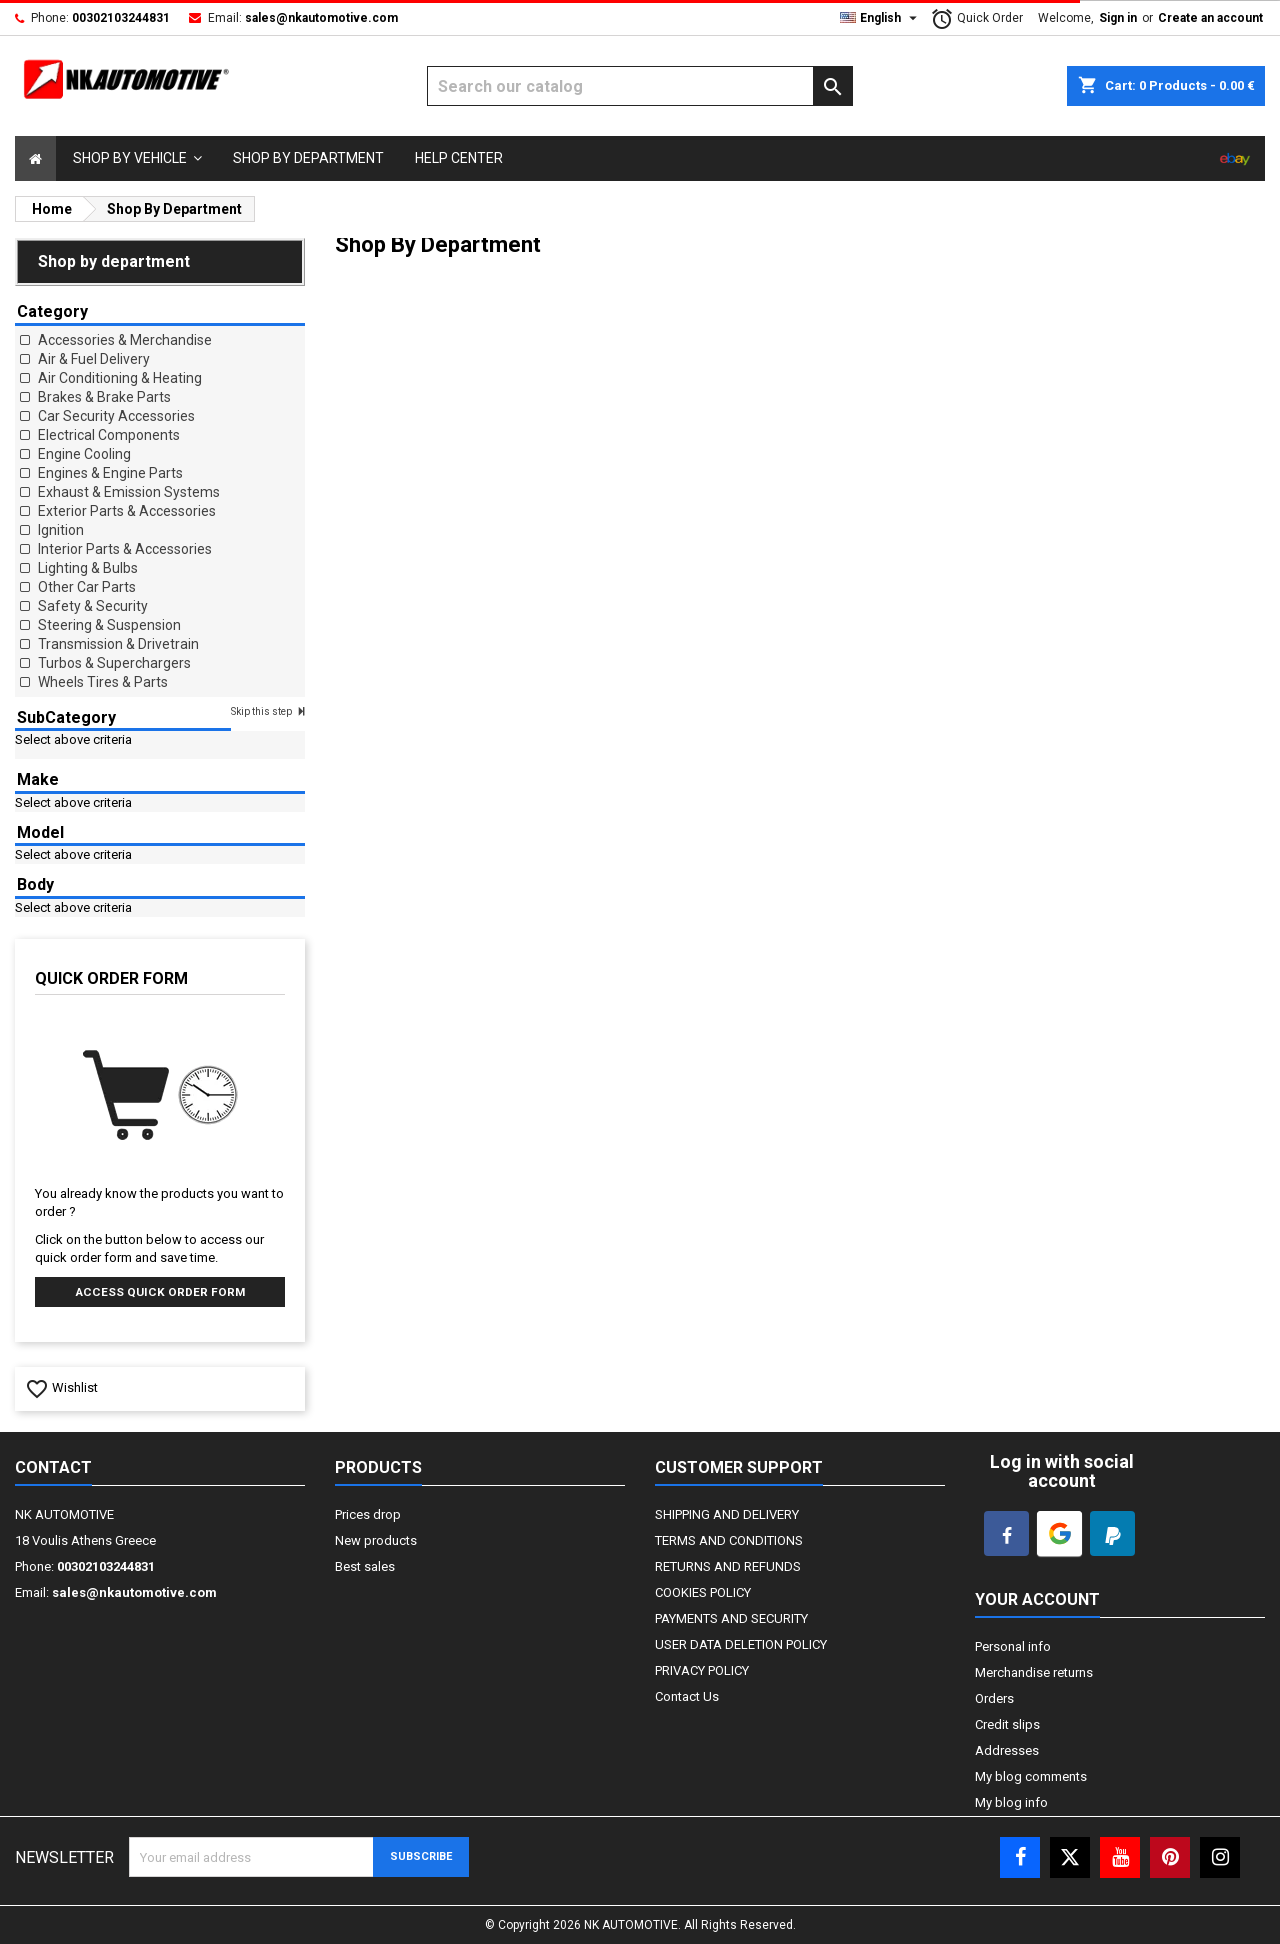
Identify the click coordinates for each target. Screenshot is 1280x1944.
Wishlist (61, 1387)
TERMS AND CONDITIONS (729, 1540)
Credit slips (1007, 1724)
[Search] (640, 86)
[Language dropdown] (881, 18)
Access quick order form (160, 1292)
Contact (53, 1467)
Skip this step (262, 711)
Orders (994, 1698)
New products (376, 1540)
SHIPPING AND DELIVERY (727, 1514)
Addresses (1007, 1750)
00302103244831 (121, 18)
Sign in (1118, 18)
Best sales (365, 1566)
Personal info (1013, 1646)
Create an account (1210, 18)
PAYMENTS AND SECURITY (731, 1618)
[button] (137, 158)
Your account (1037, 1599)
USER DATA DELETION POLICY (741, 1644)
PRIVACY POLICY (702, 1670)
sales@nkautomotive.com (321, 18)
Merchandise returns (1034, 1672)
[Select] (35, 158)
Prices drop (368, 1514)
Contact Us (687, 1696)
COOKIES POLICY (703, 1592)
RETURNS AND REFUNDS (728, 1566)
